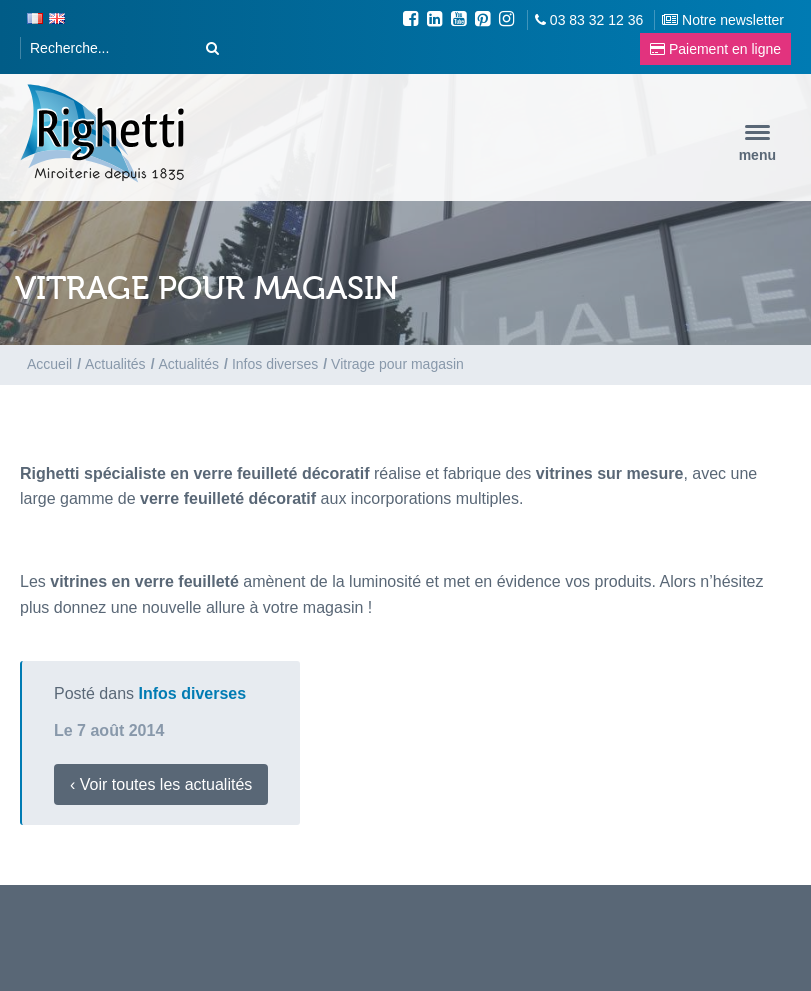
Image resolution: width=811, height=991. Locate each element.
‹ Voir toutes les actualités (161, 784)
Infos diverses (193, 693)
